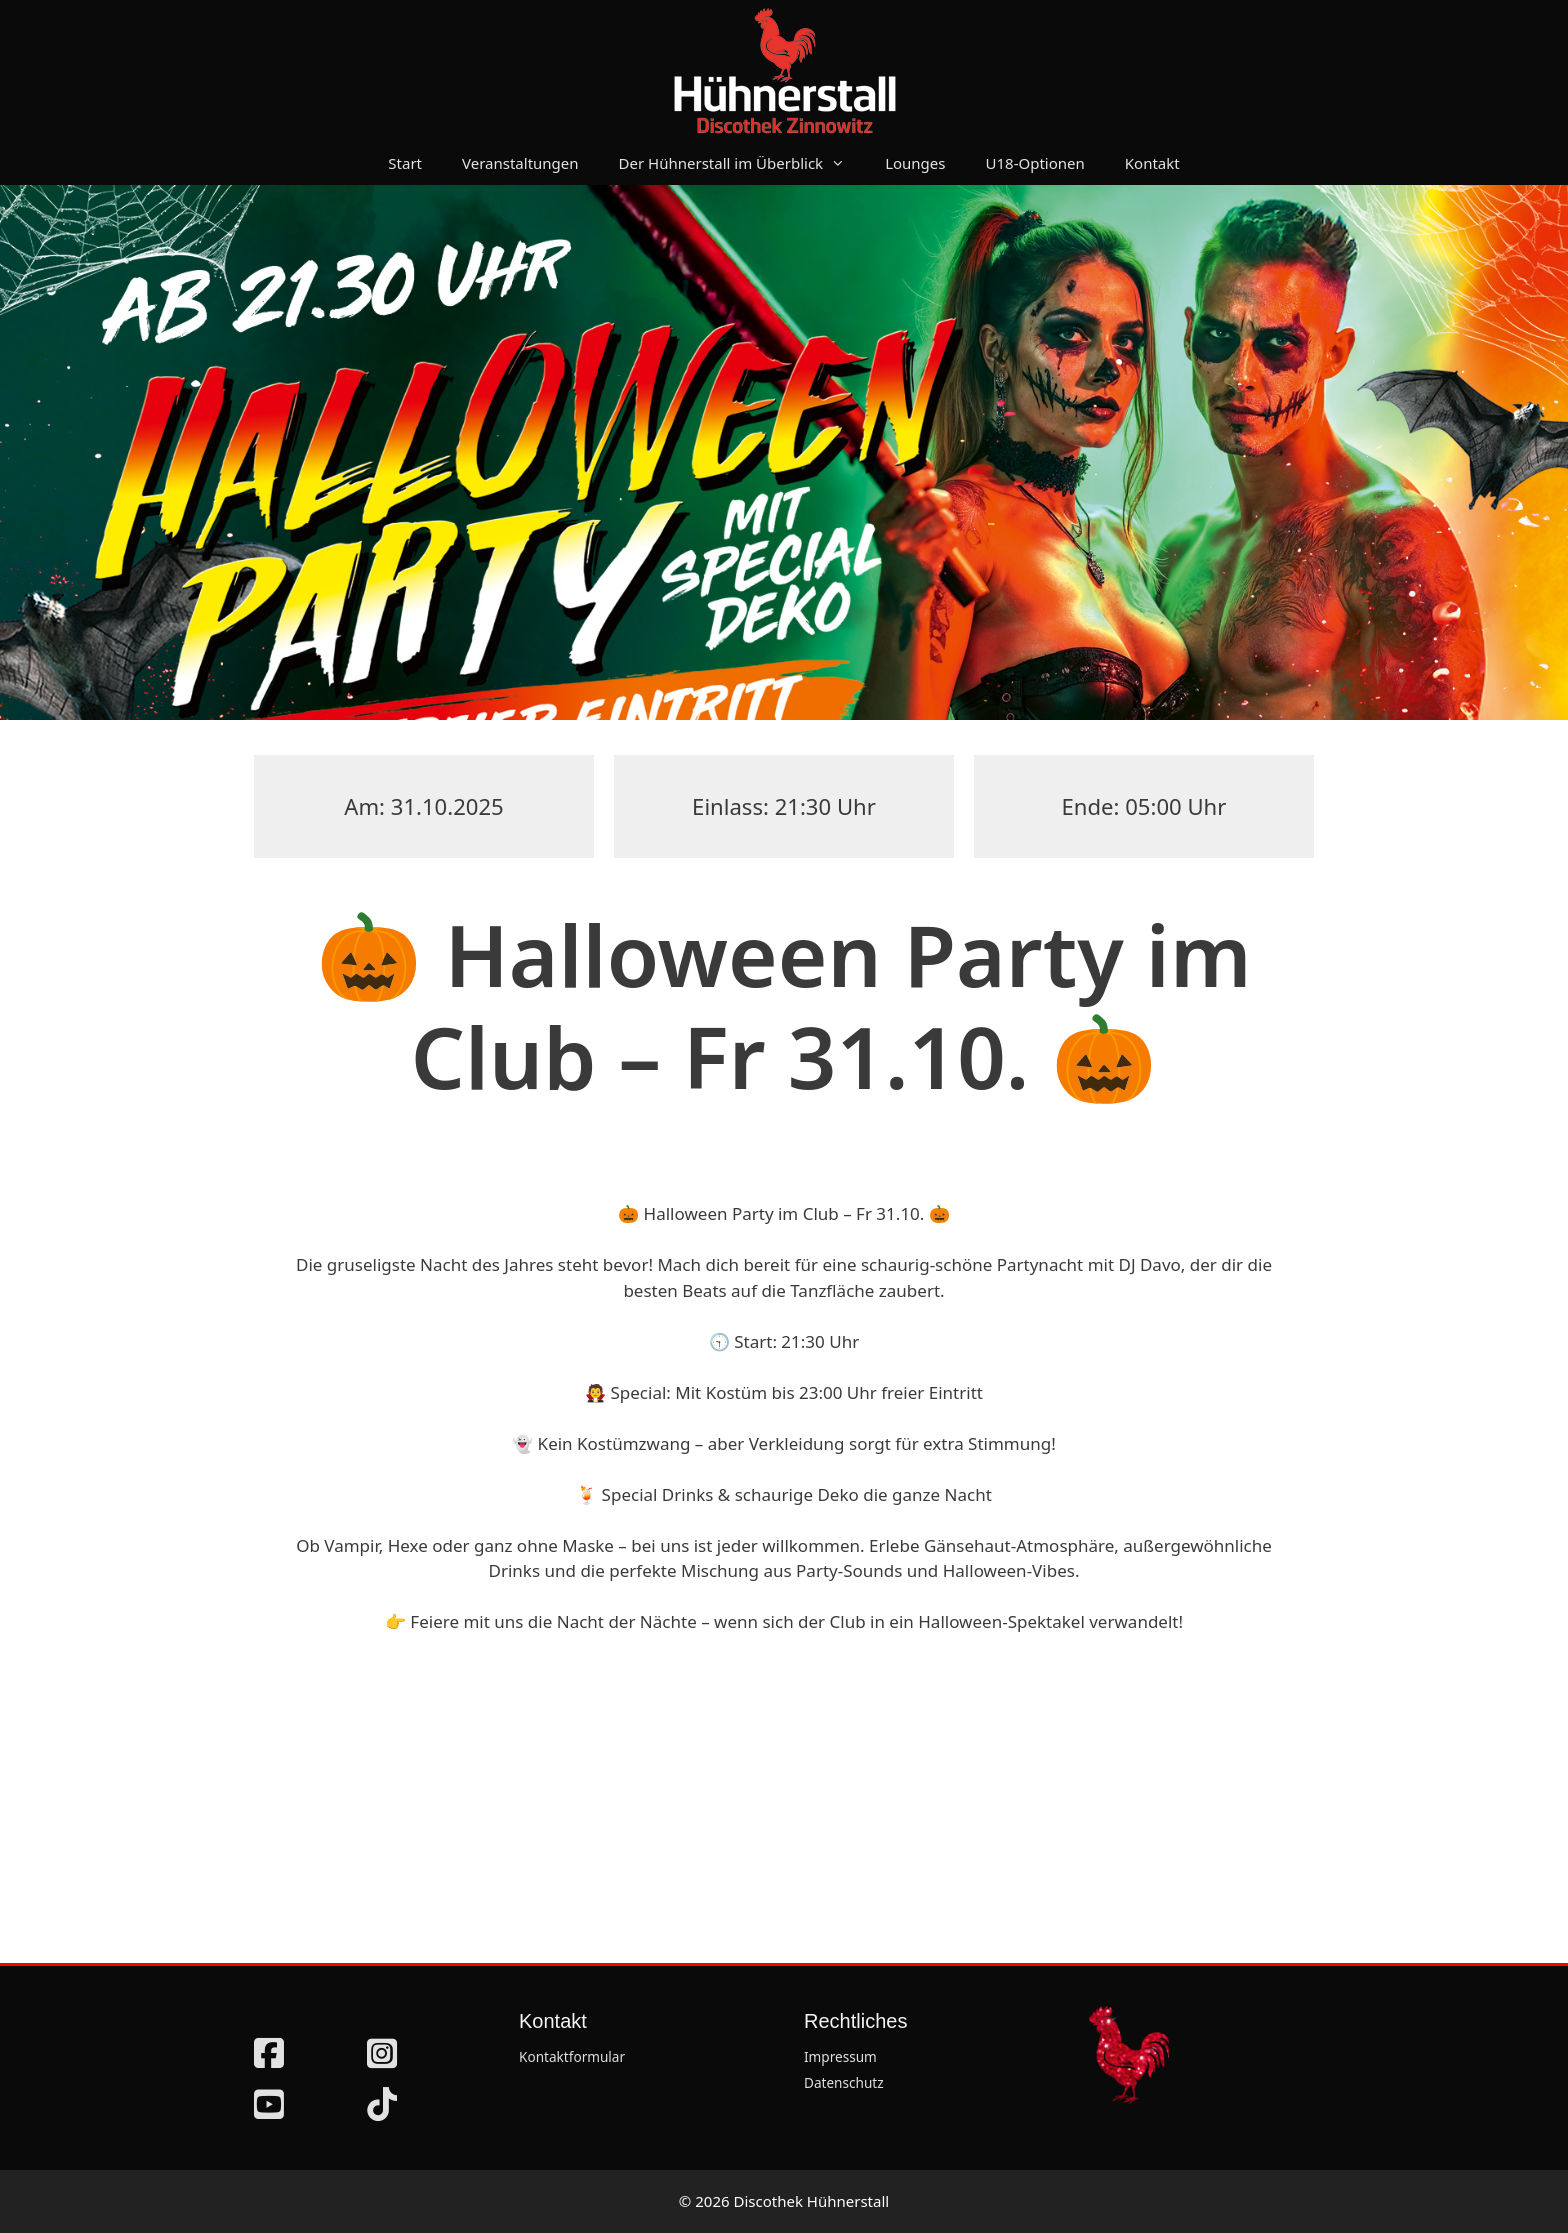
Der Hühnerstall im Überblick (742, 163)
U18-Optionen (1035, 163)
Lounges (915, 163)
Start (405, 163)
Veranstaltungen (520, 163)
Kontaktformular (572, 2056)
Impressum (840, 2056)
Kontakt (1152, 163)
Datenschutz (844, 2082)
